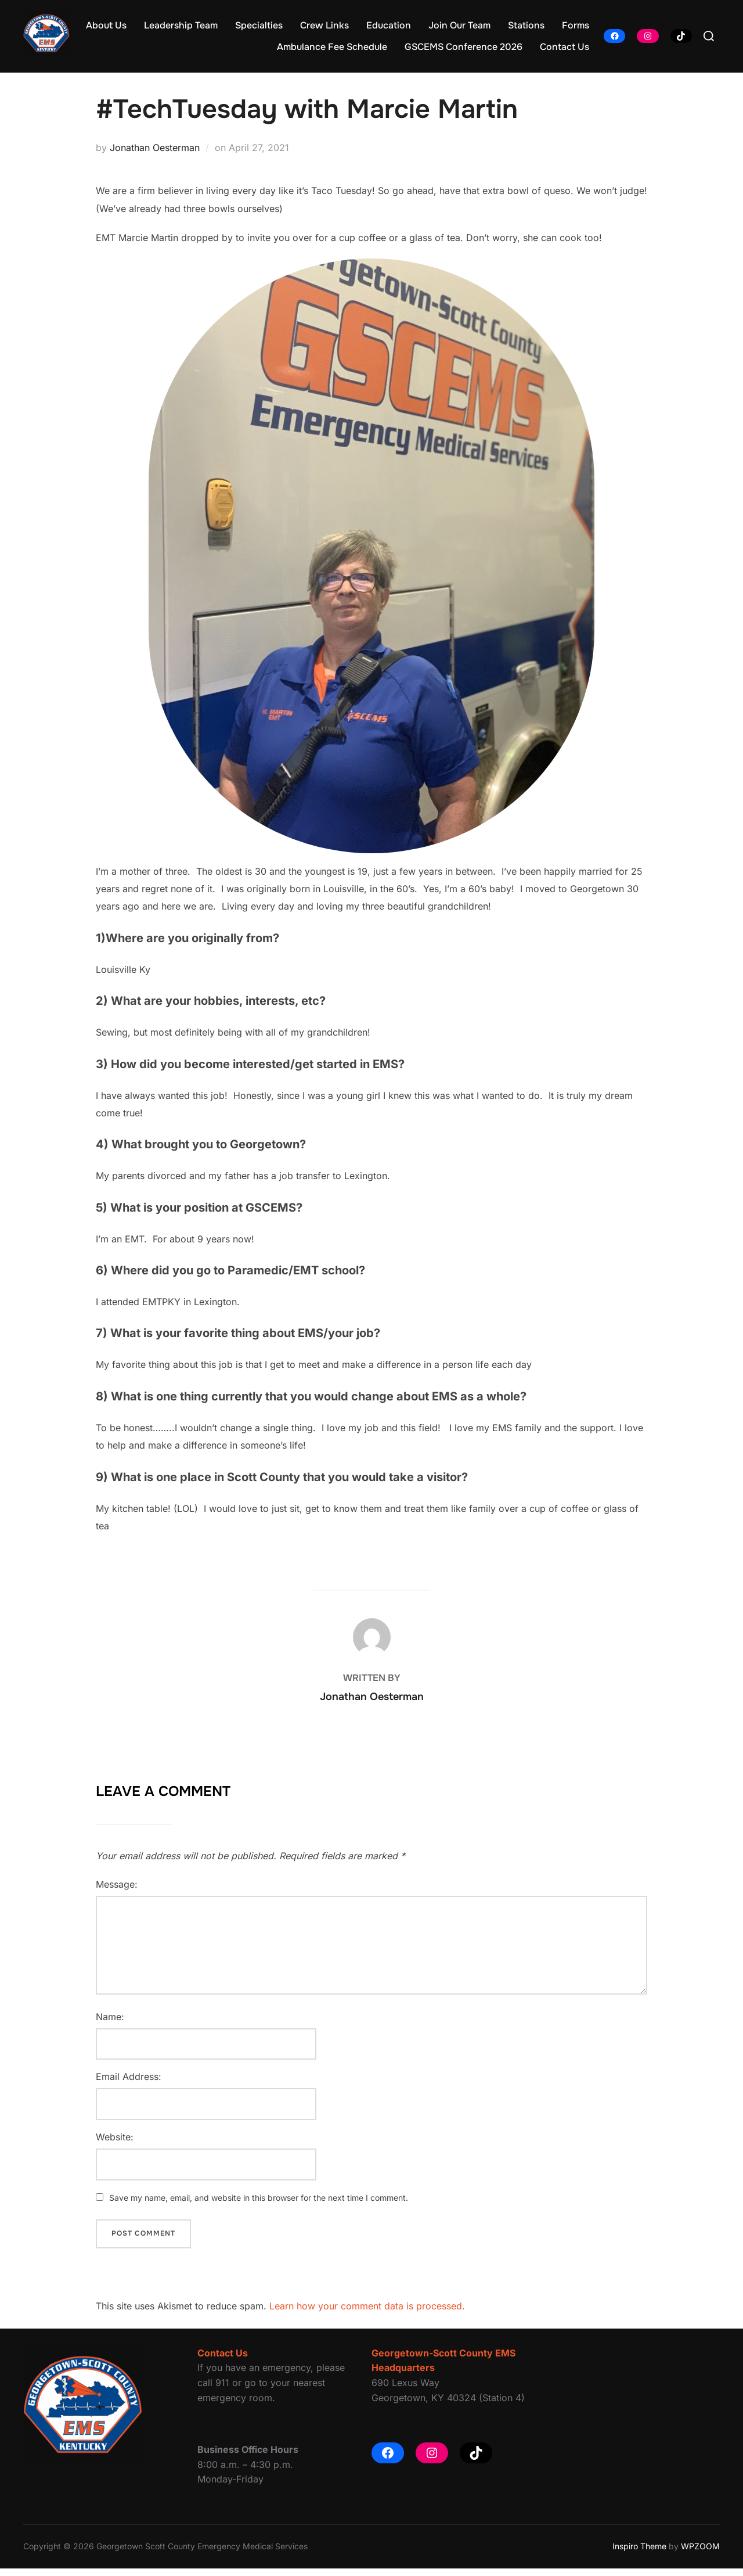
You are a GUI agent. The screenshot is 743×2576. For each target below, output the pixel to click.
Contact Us (564, 47)
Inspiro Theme (639, 2554)
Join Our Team (459, 25)
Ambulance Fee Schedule (332, 47)
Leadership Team (181, 25)
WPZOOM (700, 2554)
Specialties (259, 25)
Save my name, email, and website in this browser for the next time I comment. (258, 2205)
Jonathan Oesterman (155, 155)
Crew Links (324, 25)
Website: (115, 2144)
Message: (117, 1892)
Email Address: (128, 2084)
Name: (110, 2024)
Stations (526, 25)
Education (388, 25)
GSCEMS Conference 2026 (463, 47)
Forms (575, 25)
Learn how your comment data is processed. (367, 2313)
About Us (106, 25)
